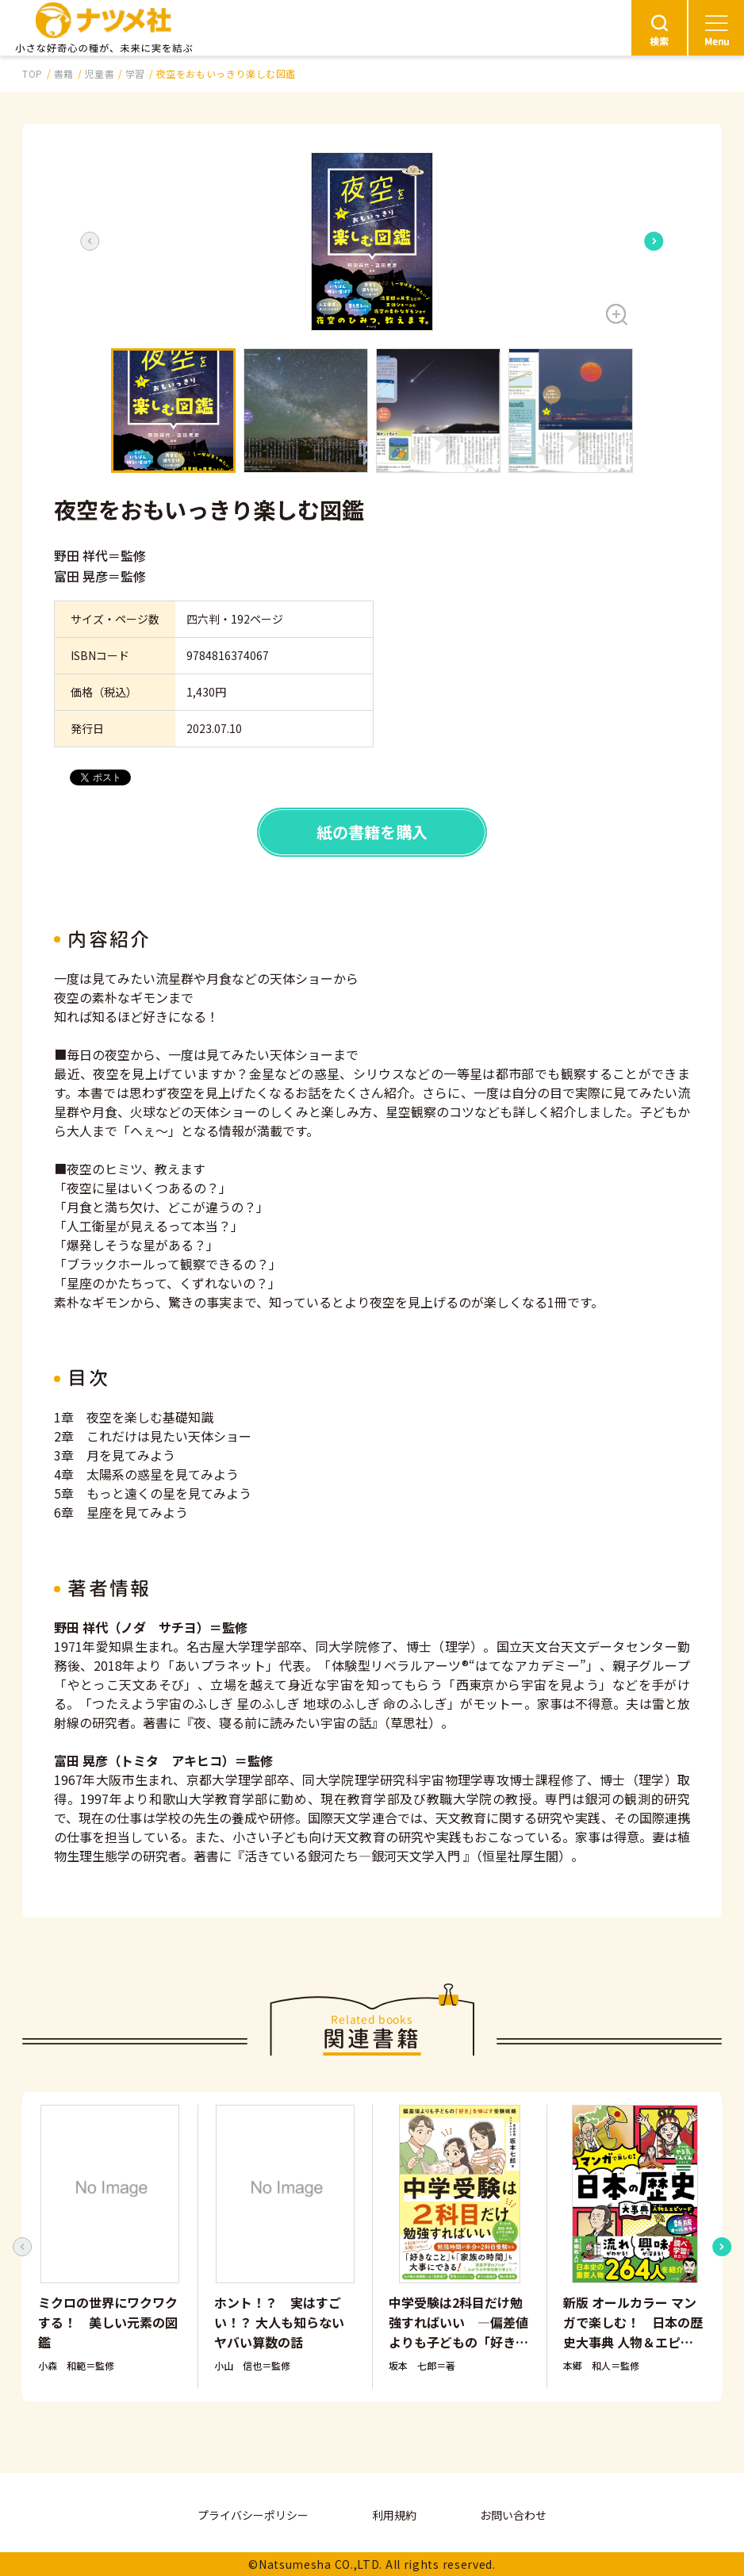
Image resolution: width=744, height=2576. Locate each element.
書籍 (64, 73)
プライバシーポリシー (253, 2515)
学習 (135, 73)
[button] (371, 241)
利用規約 (394, 2515)
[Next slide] (654, 241)
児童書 (99, 73)
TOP (32, 73)
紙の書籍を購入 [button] (372, 831)
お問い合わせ (513, 2515)
